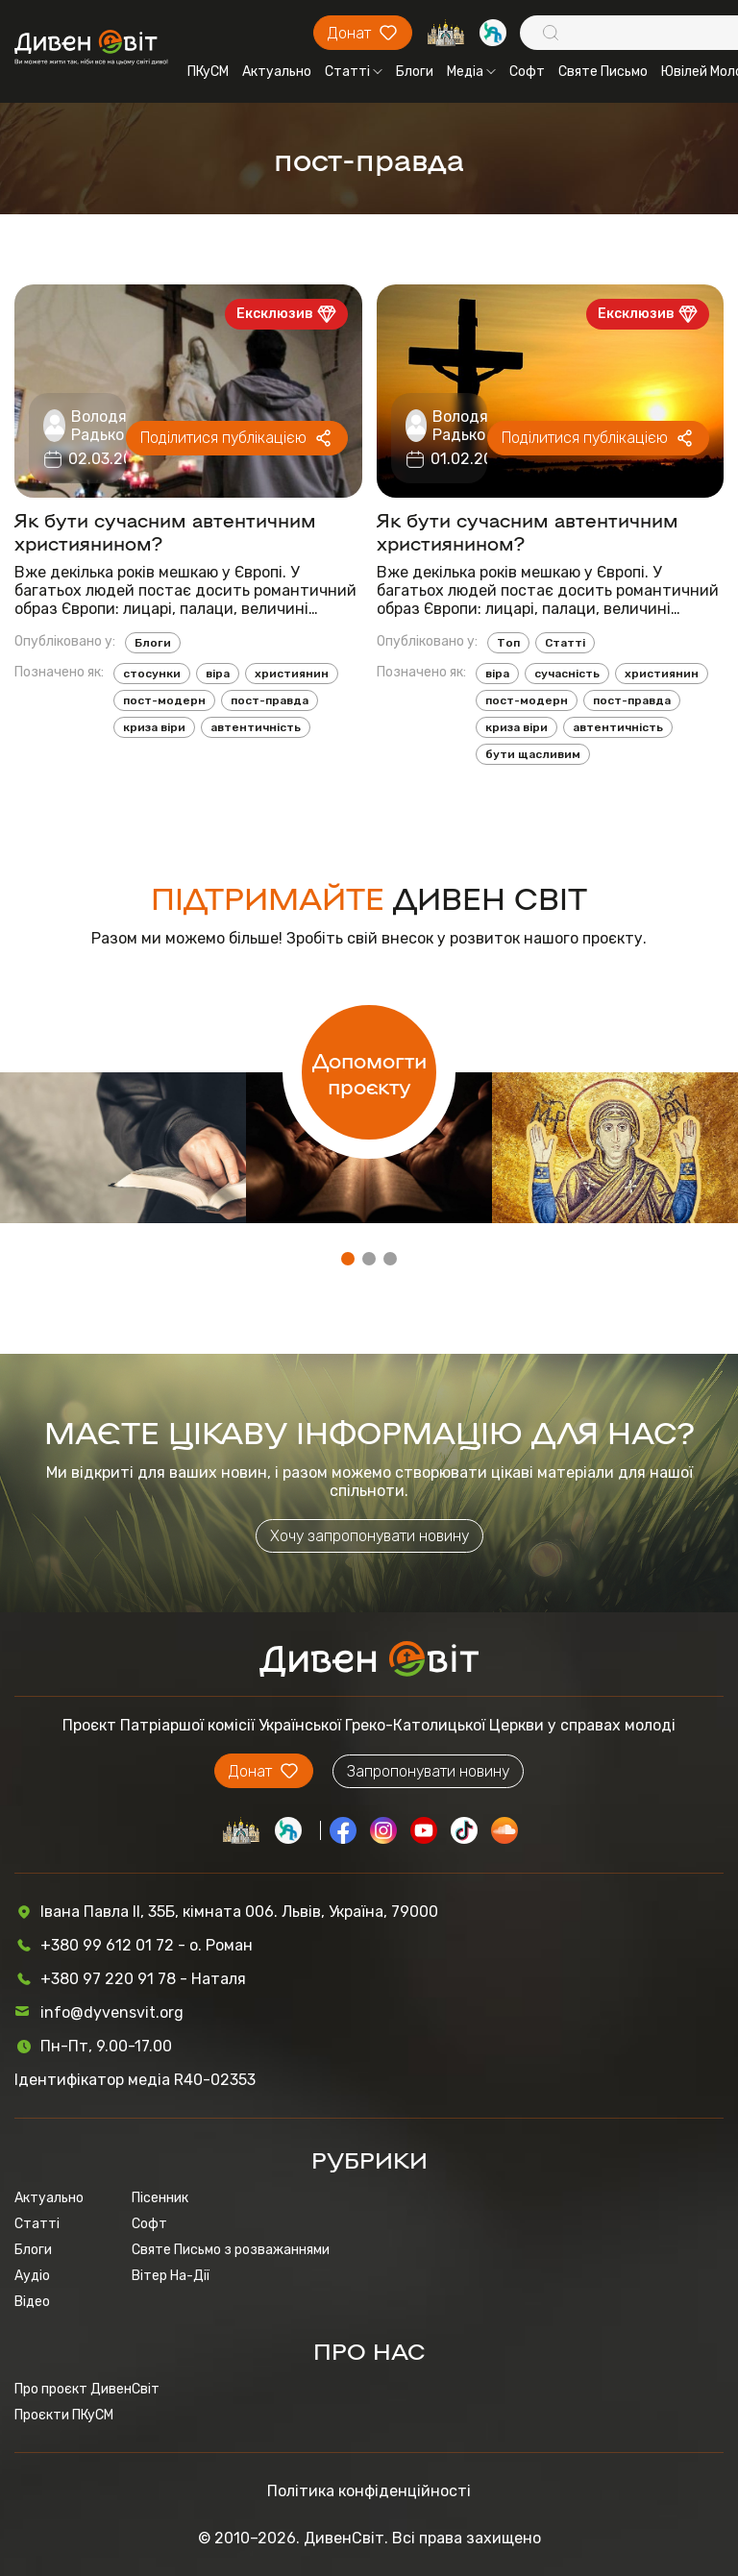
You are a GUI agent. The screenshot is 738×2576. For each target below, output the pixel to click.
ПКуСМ (208, 71)
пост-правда (269, 700)
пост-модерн (164, 700)
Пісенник (160, 2198)
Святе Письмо (603, 71)
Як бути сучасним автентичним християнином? (165, 530)
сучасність (567, 673)
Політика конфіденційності (369, 2491)
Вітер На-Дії (170, 2276)
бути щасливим (532, 754)
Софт (527, 71)
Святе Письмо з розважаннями (231, 2250)
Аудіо (32, 2276)
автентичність (255, 727)
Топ (508, 643)
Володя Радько (99, 425)
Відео (32, 2302)
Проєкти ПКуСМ (63, 2415)
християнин (292, 673)
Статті (353, 71)
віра (218, 673)
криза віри (154, 727)
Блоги (414, 71)
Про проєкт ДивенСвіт (87, 2389)
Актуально (276, 71)
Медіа (471, 71)
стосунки (152, 673)
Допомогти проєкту (369, 1072)
